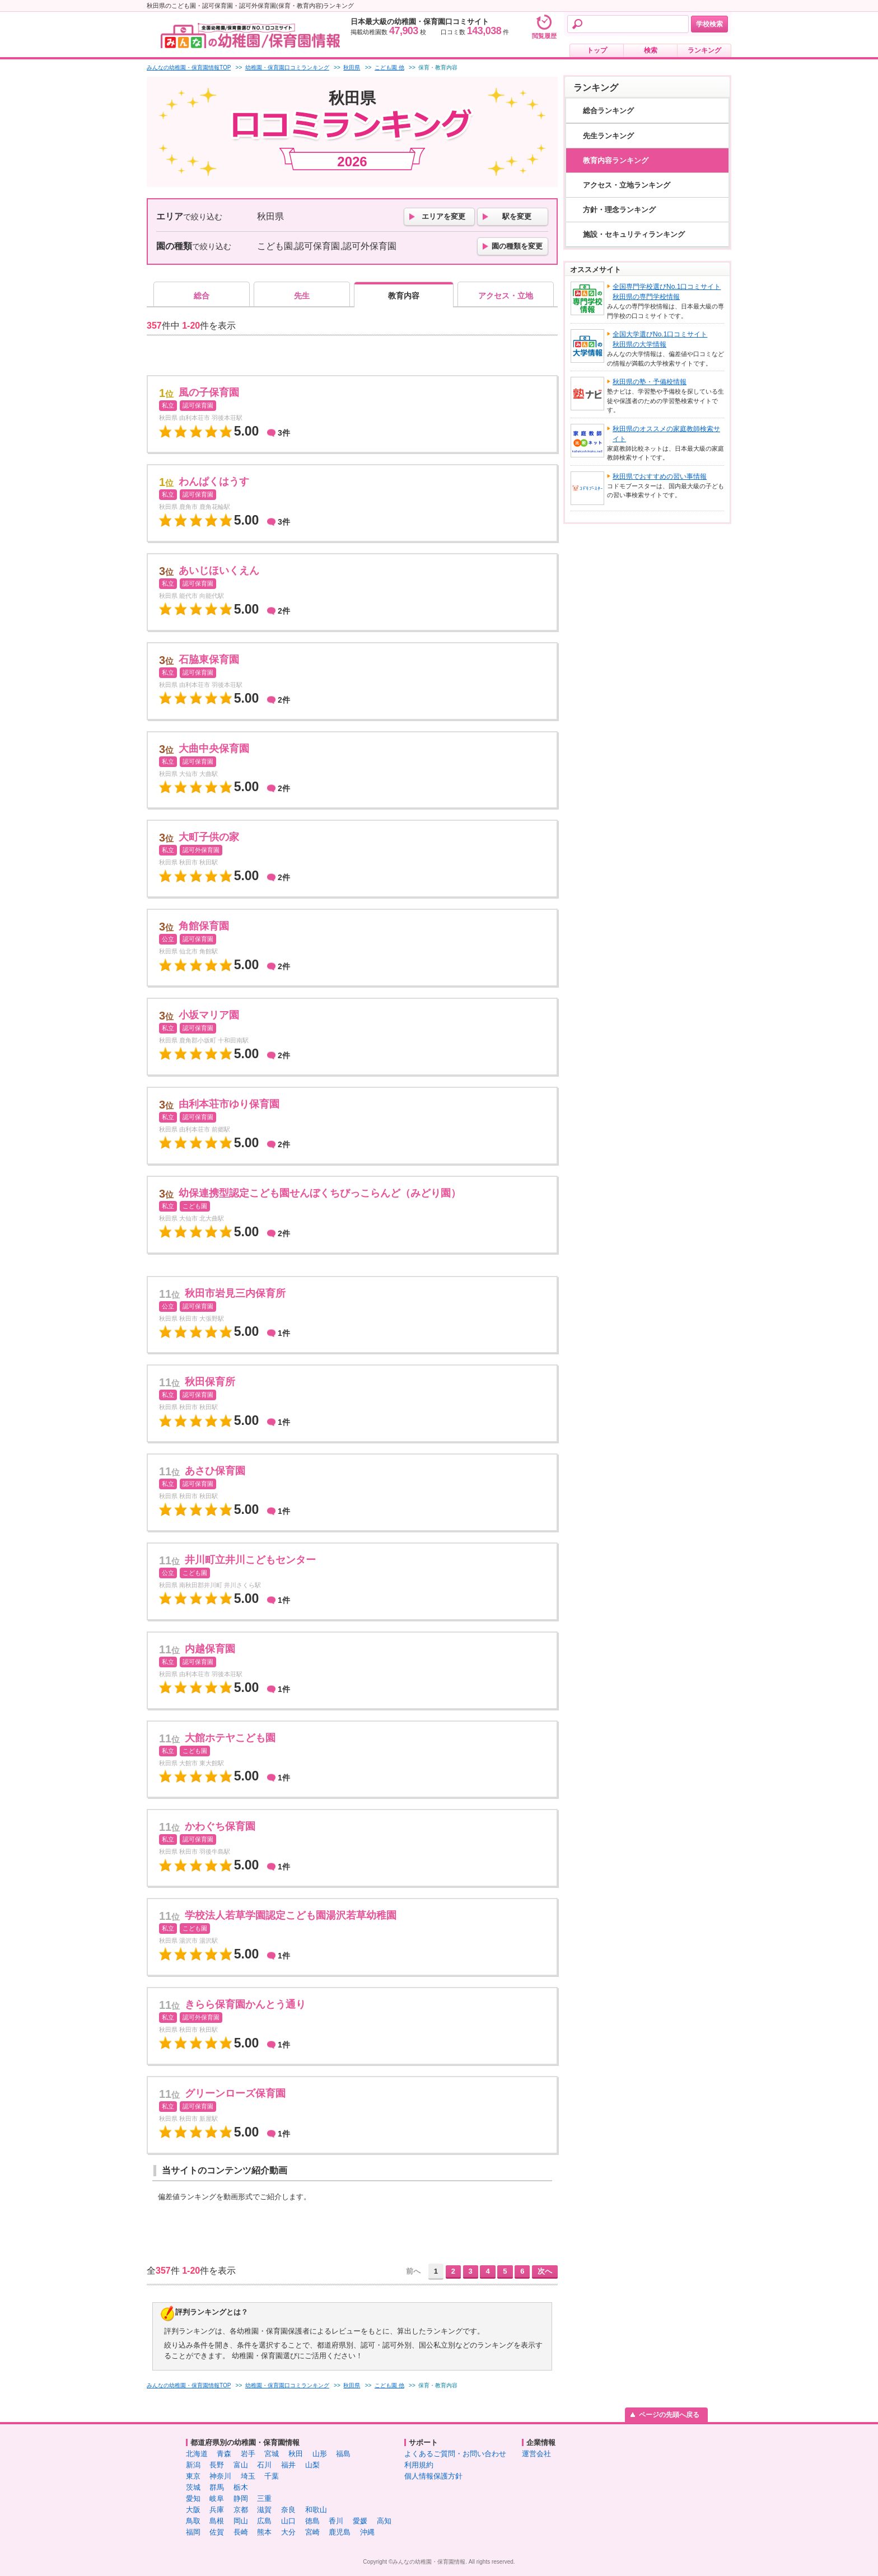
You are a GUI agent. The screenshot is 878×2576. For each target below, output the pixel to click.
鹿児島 (340, 2532)
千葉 (271, 2476)
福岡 (193, 2532)
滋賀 (264, 2509)
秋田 (295, 2453)
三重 (264, 2498)
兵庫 (216, 2509)
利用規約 (418, 2465)
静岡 (240, 2498)
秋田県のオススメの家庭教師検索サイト (666, 434)
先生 (302, 295)
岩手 (248, 2453)
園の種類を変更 (517, 246)
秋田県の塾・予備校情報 (649, 382)
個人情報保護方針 (433, 2476)
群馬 (216, 2487)
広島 (264, 2521)
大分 (288, 2532)
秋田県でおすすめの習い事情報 (660, 476)
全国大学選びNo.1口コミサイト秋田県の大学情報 (660, 339)
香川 (336, 2521)
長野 (216, 2465)
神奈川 (220, 2476)
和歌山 (316, 2509)
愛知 (193, 2498)
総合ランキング (608, 110)
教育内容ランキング (615, 160)
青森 (224, 2453)
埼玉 (248, 2476)
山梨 (312, 2465)
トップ (597, 50)
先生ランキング (608, 136)
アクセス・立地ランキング (626, 185)
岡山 (240, 2521)
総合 (201, 295)
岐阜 (216, 2498)
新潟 (193, 2465)
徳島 (312, 2521)
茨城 (193, 2487)
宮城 (271, 2453)
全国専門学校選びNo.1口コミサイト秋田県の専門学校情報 (667, 292)
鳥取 (193, 2521)
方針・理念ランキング (619, 209)
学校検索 (709, 24)
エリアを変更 (443, 216)
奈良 (288, 2509)
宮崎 (312, 2532)
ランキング (704, 50)
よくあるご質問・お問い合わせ (455, 2453)
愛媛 (360, 2521)
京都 (240, 2509)
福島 (343, 2453)
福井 (288, 2465)
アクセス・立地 (505, 295)
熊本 (264, 2532)
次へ (545, 2271)
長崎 (240, 2532)
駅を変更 (516, 216)
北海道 (197, 2453)
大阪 (193, 2509)
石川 (264, 2465)
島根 (216, 2521)
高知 (384, 2521)
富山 (240, 2465)
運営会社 (536, 2453)
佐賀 (216, 2532)
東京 (193, 2476)
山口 (288, 2521)
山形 (319, 2453)
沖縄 (367, 2532)
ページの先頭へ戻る (669, 2415)
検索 (650, 50)
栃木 (240, 2487)
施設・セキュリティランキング (634, 234)
